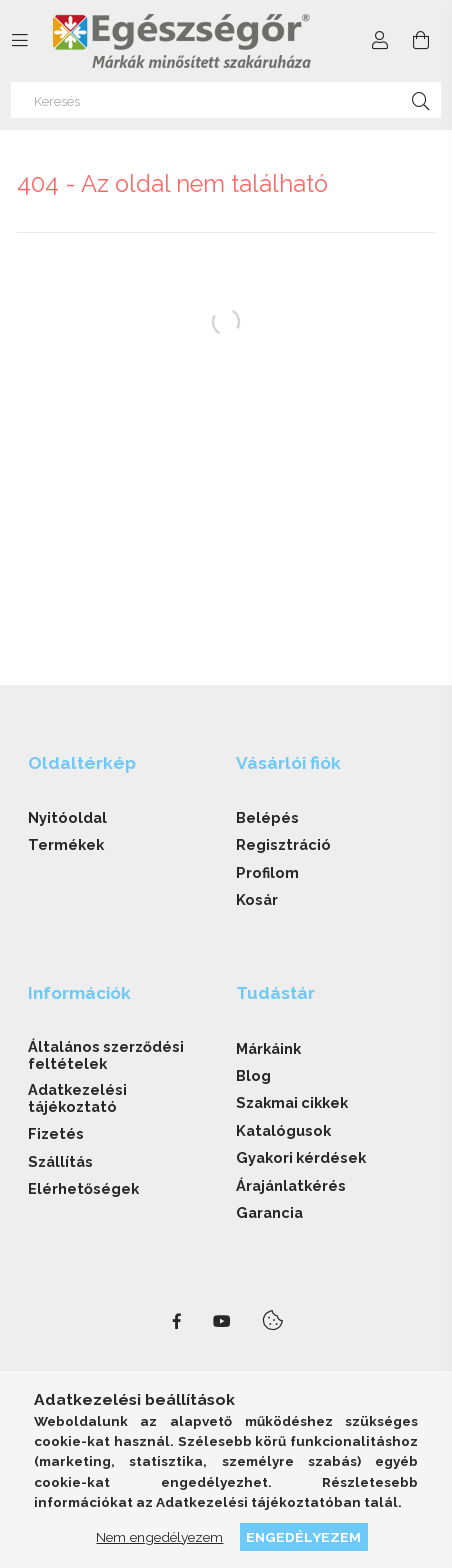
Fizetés (56, 1133)
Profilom (267, 872)
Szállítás (60, 1161)
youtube (222, 1322)
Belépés (267, 817)
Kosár (257, 899)
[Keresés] (226, 100)
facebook (177, 1322)
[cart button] (421, 41)
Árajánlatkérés (291, 1185)
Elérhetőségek (83, 1188)
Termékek (66, 844)
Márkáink (268, 1048)
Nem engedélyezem (159, 1537)
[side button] (20, 41)
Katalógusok (283, 1130)
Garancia (269, 1212)
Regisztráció (283, 844)
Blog (253, 1075)
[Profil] (380, 41)
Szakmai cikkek (292, 1102)
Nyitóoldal (67, 817)
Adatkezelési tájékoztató (77, 1098)
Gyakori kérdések (301, 1157)
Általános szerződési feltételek (106, 1055)
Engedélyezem (303, 1537)
